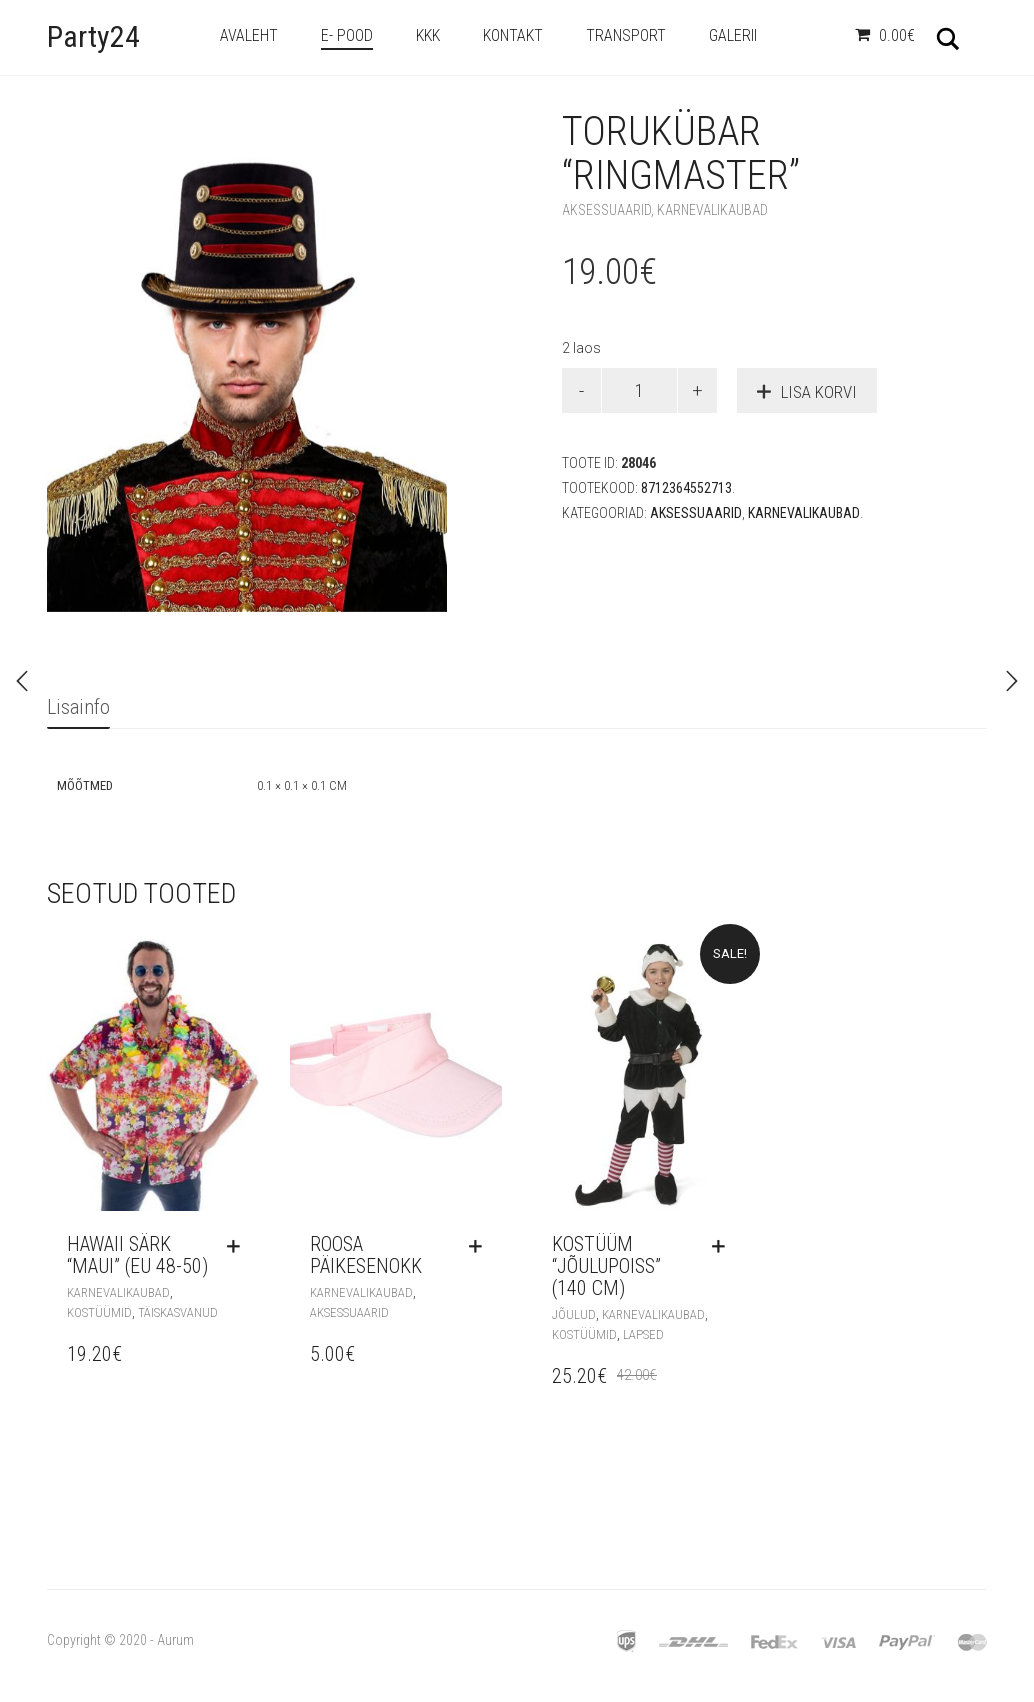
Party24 (93, 36)
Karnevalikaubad (712, 210)
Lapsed (643, 1334)
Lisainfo (78, 707)
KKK (428, 35)
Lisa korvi (819, 392)
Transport (626, 35)
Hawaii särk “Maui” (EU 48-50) (137, 1255)
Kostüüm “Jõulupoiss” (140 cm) (606, 1266)
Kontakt (513, 35)
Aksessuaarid (606, 210)
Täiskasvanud (178, 1312)
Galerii (733, 35)
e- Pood (347, 35)
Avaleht (249, 35)
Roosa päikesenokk (366, 1255)
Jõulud (574, 1314)
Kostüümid (99, 1312)
